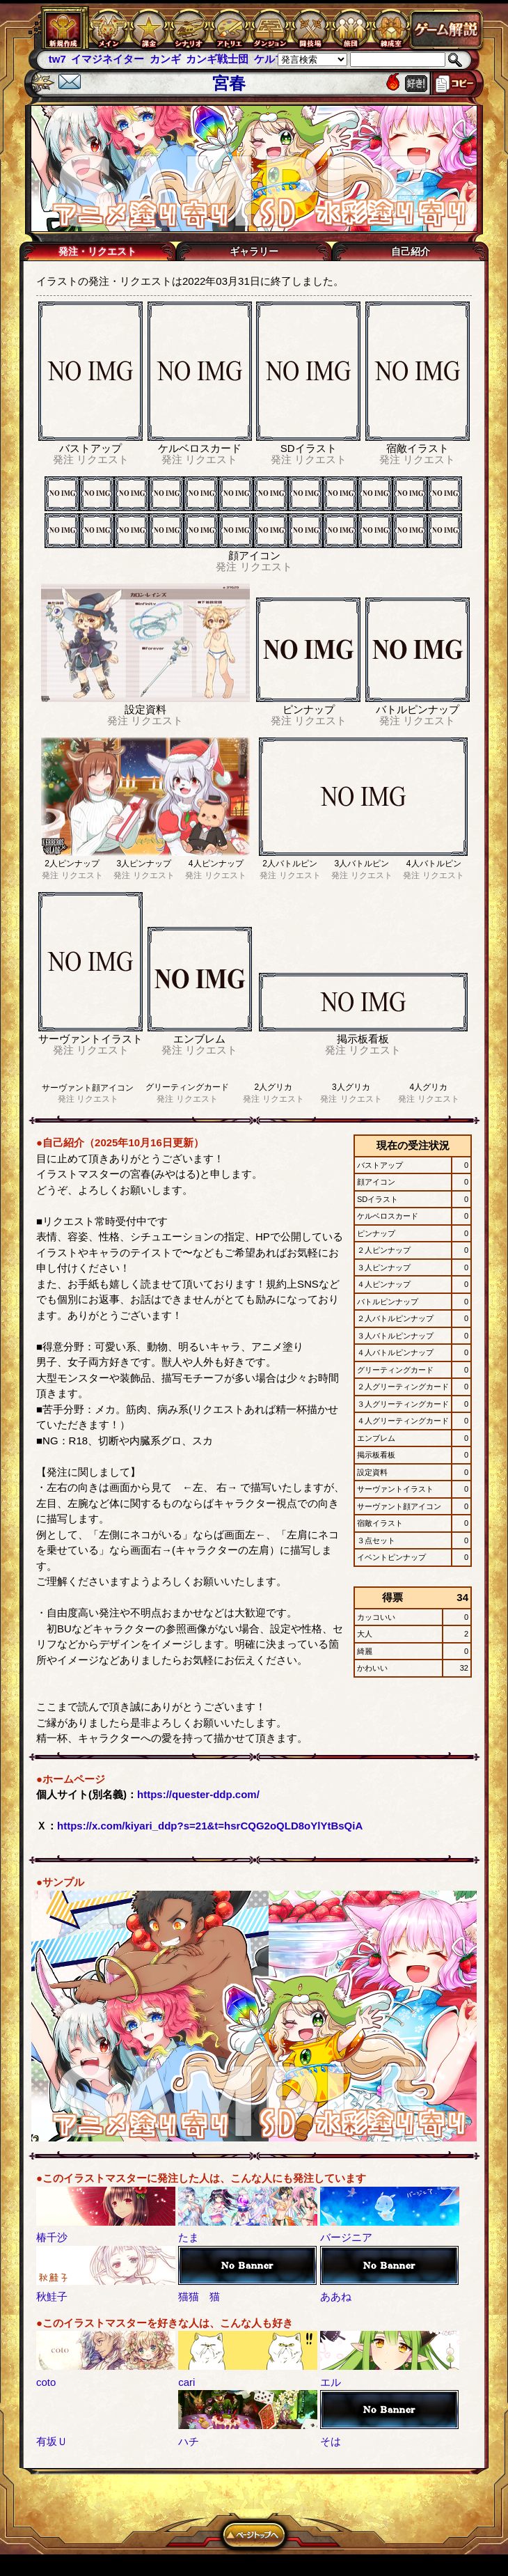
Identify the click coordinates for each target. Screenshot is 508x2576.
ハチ (188, 2441)
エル (330, 2382)
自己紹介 (410, 251)
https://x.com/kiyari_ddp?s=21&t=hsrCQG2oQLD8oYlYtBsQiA (210, 1826)
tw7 (57, 59)
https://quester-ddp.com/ (198, 1794)
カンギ (165, 59)
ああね (335, 2296)
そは (330, 2441)
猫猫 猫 (199, 2296)
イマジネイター (107, 59)
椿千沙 (52, 2237)
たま (188, 2237)
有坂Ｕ (52, 2441)
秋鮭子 (52, 2296)
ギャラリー (254, 251)
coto (46, 2382)
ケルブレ (275, 59)
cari (186, 2382)
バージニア (346, 2237)
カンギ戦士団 (217, 59)
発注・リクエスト (97, 251)
